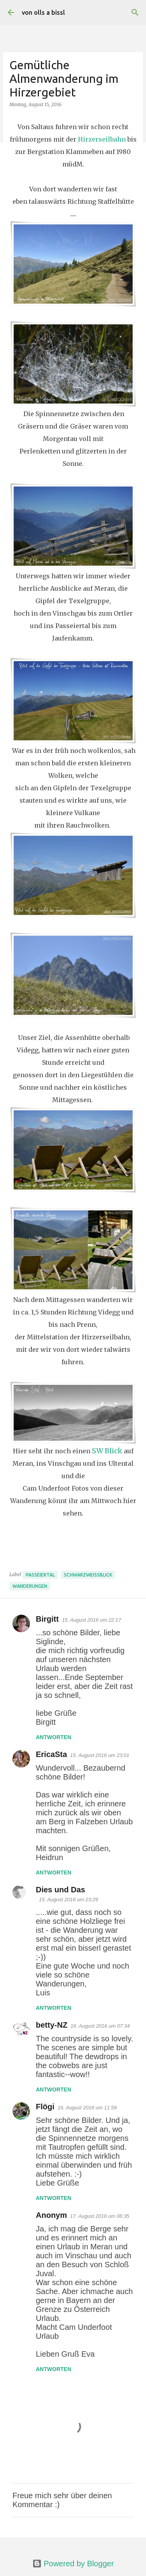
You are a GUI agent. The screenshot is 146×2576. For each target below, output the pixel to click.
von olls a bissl (43, 12)
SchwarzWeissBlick (88, 1574)
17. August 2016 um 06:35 (99, 2216)
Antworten (53, 1737)
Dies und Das (60, 1889)
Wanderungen (29, 1586)
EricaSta (51, 1754)
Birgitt (47, 1619)
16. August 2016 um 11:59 (87, 2107)
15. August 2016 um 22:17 (91, 1620)
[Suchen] (135, 12)
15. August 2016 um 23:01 (99, 1755)
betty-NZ (51, 2025)
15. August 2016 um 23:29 (68, 1899)
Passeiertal (40, 1574)
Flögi (45, 2106)
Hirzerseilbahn (102, 139)
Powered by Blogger (73, 2563)
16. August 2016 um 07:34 (100, 2026)
